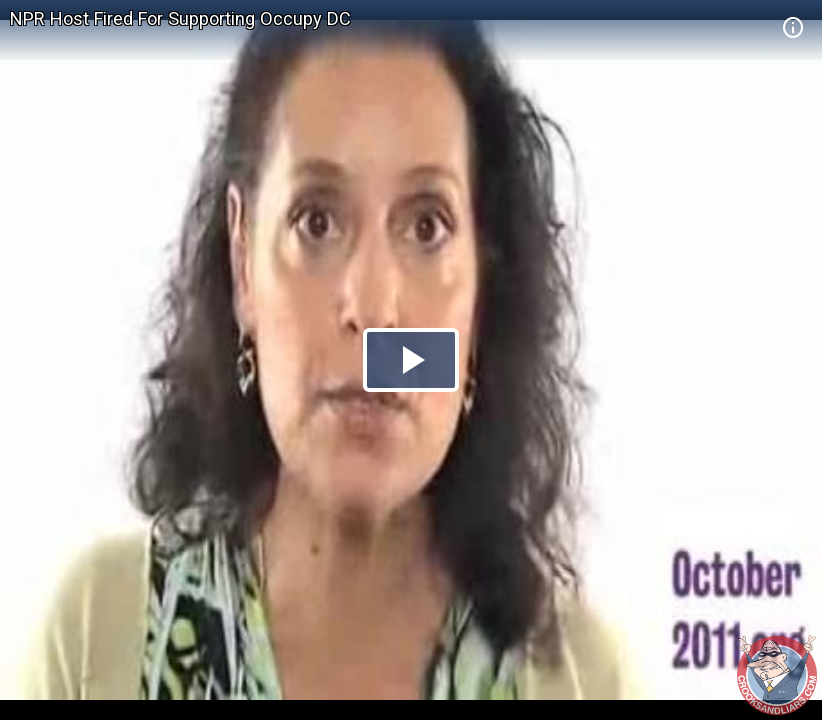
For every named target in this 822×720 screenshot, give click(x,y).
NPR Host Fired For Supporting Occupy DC (180, 18)
